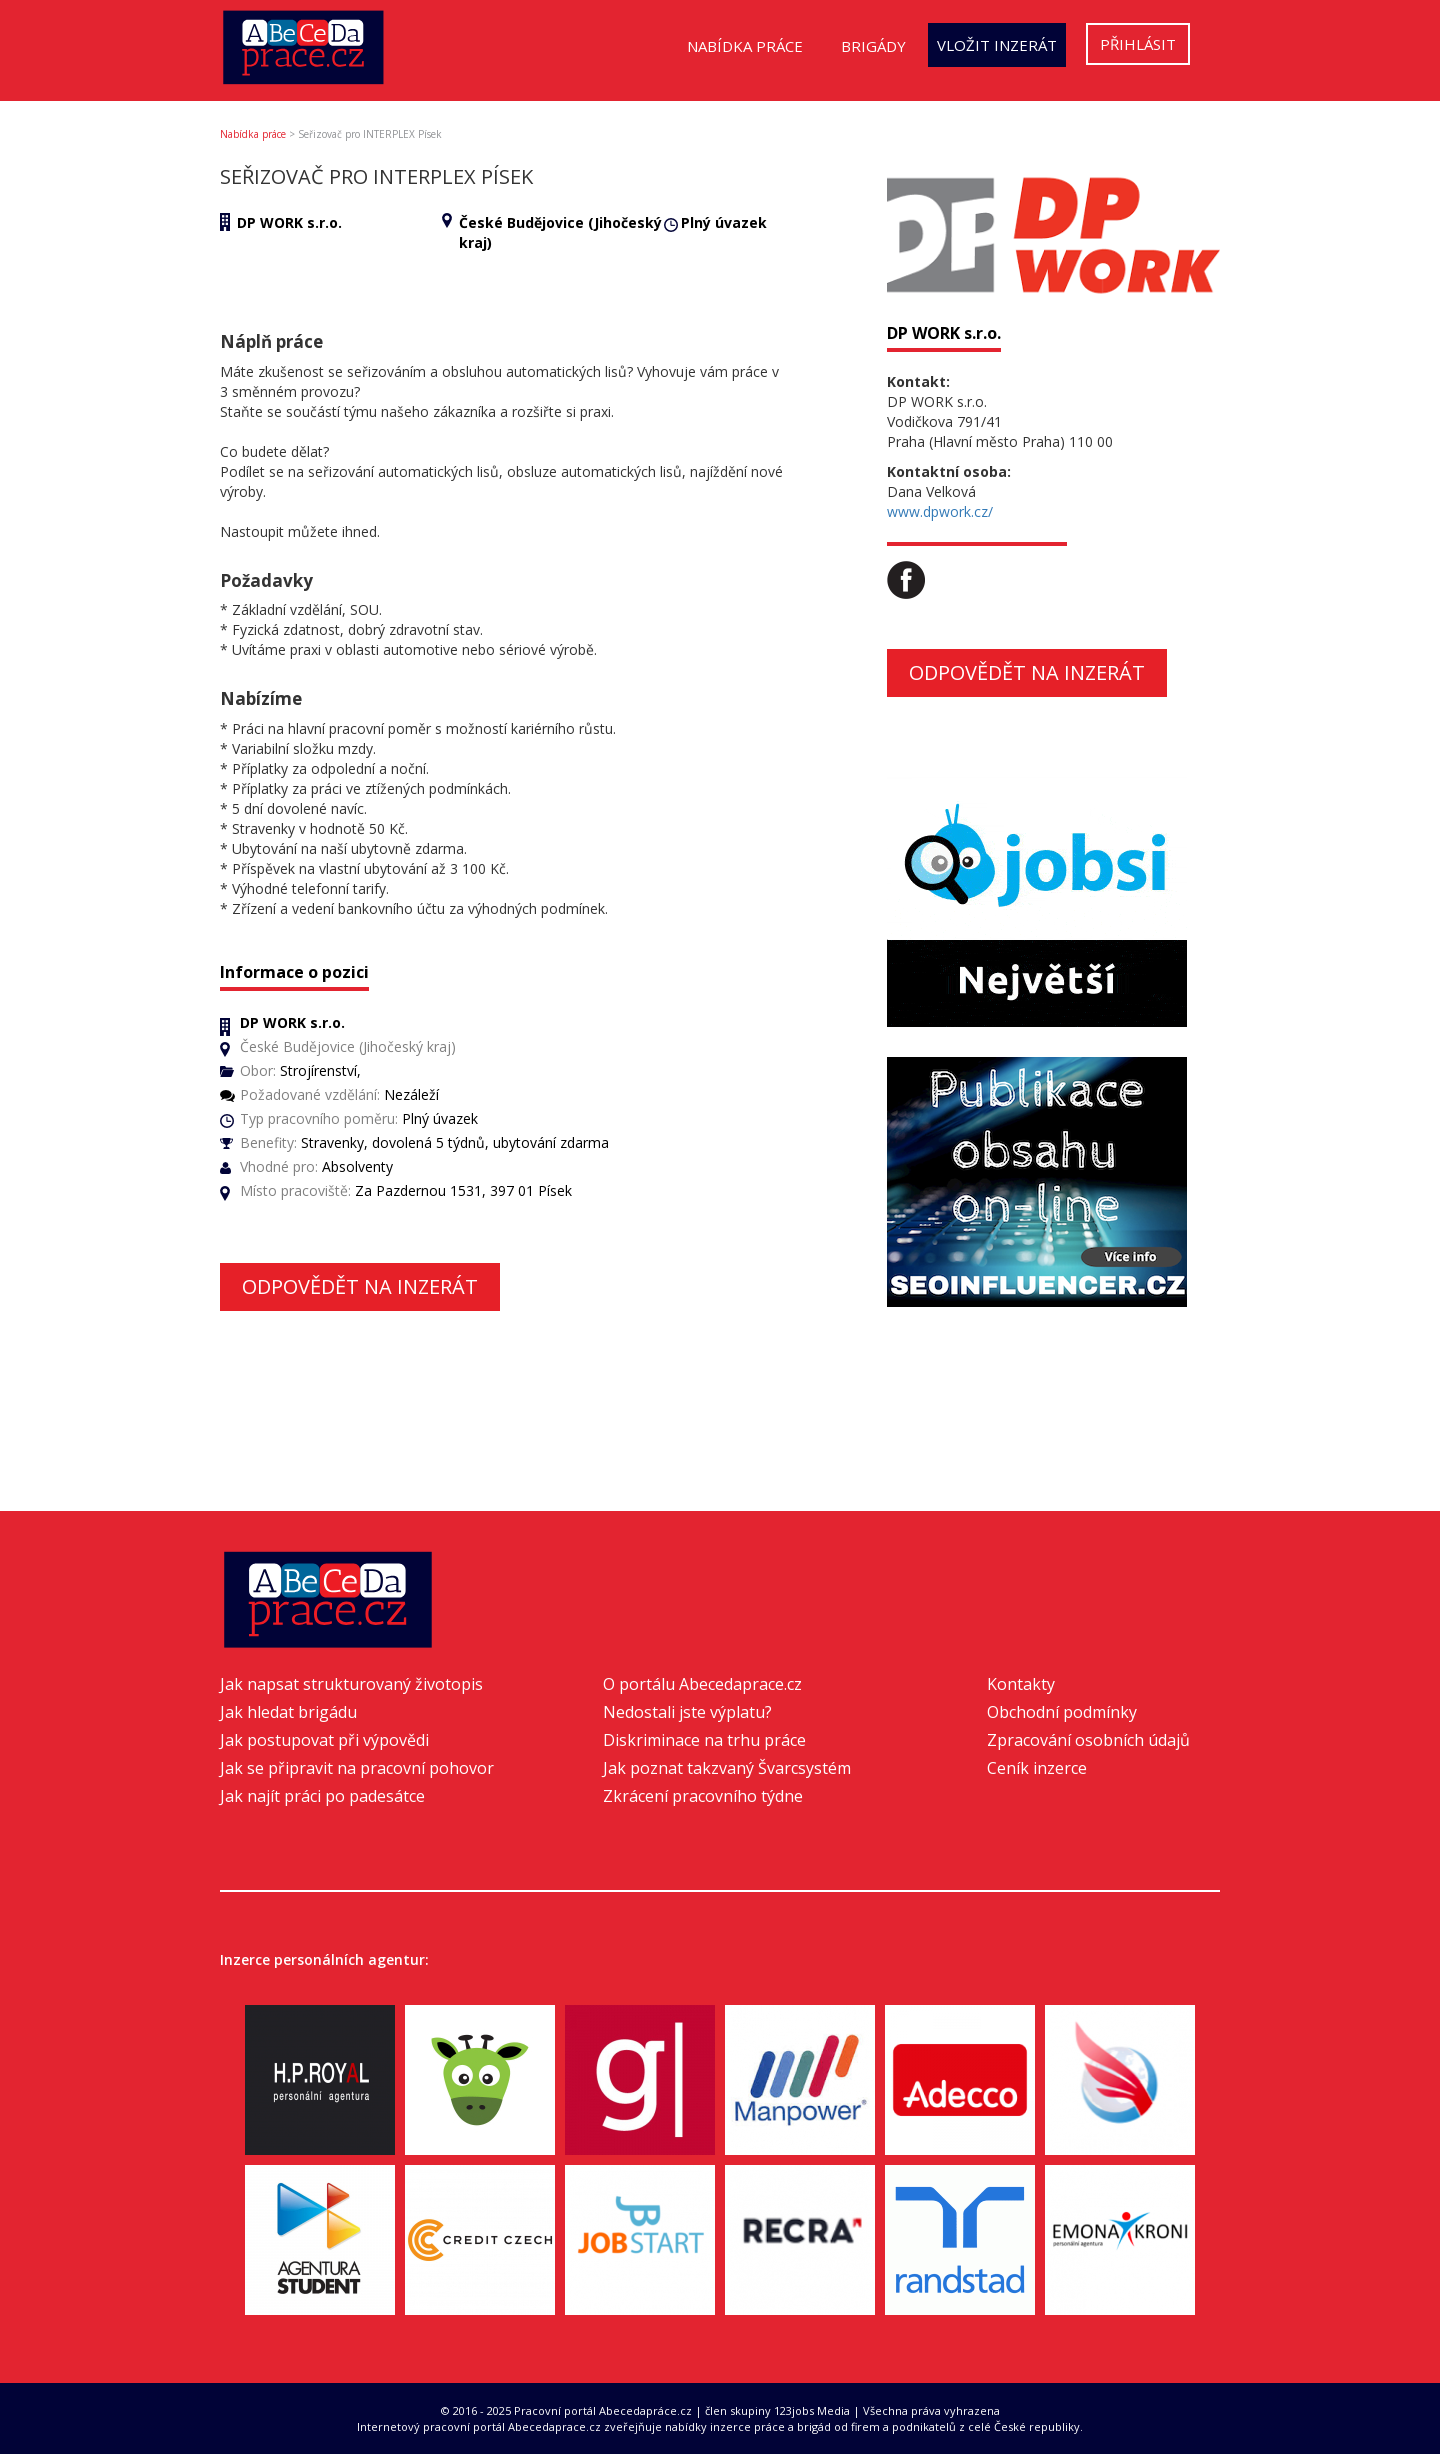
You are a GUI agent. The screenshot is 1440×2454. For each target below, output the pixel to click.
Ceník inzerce (1037, 1768)
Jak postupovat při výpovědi (324, 1740)
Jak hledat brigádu (288, 1712)
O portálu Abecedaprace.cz (702, 1684)
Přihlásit (1138, 44)
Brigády (873, 46)
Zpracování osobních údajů (1088, 1740)
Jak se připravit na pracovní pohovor (357, 1768)
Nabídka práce (745, 46)
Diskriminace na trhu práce (704, 1740)
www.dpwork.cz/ (940, 511)
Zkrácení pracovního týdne (703, 1796)
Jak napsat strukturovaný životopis (351, 1684)
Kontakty (1021, 1684)
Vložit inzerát (997, 45)
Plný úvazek (724, 222)
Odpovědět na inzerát (360, 1286)
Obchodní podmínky (1062, 1712)
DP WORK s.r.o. (289, 222)
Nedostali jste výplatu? (687, 1712)
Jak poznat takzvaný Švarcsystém (727, 1768)
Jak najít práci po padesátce (322, 1796)
